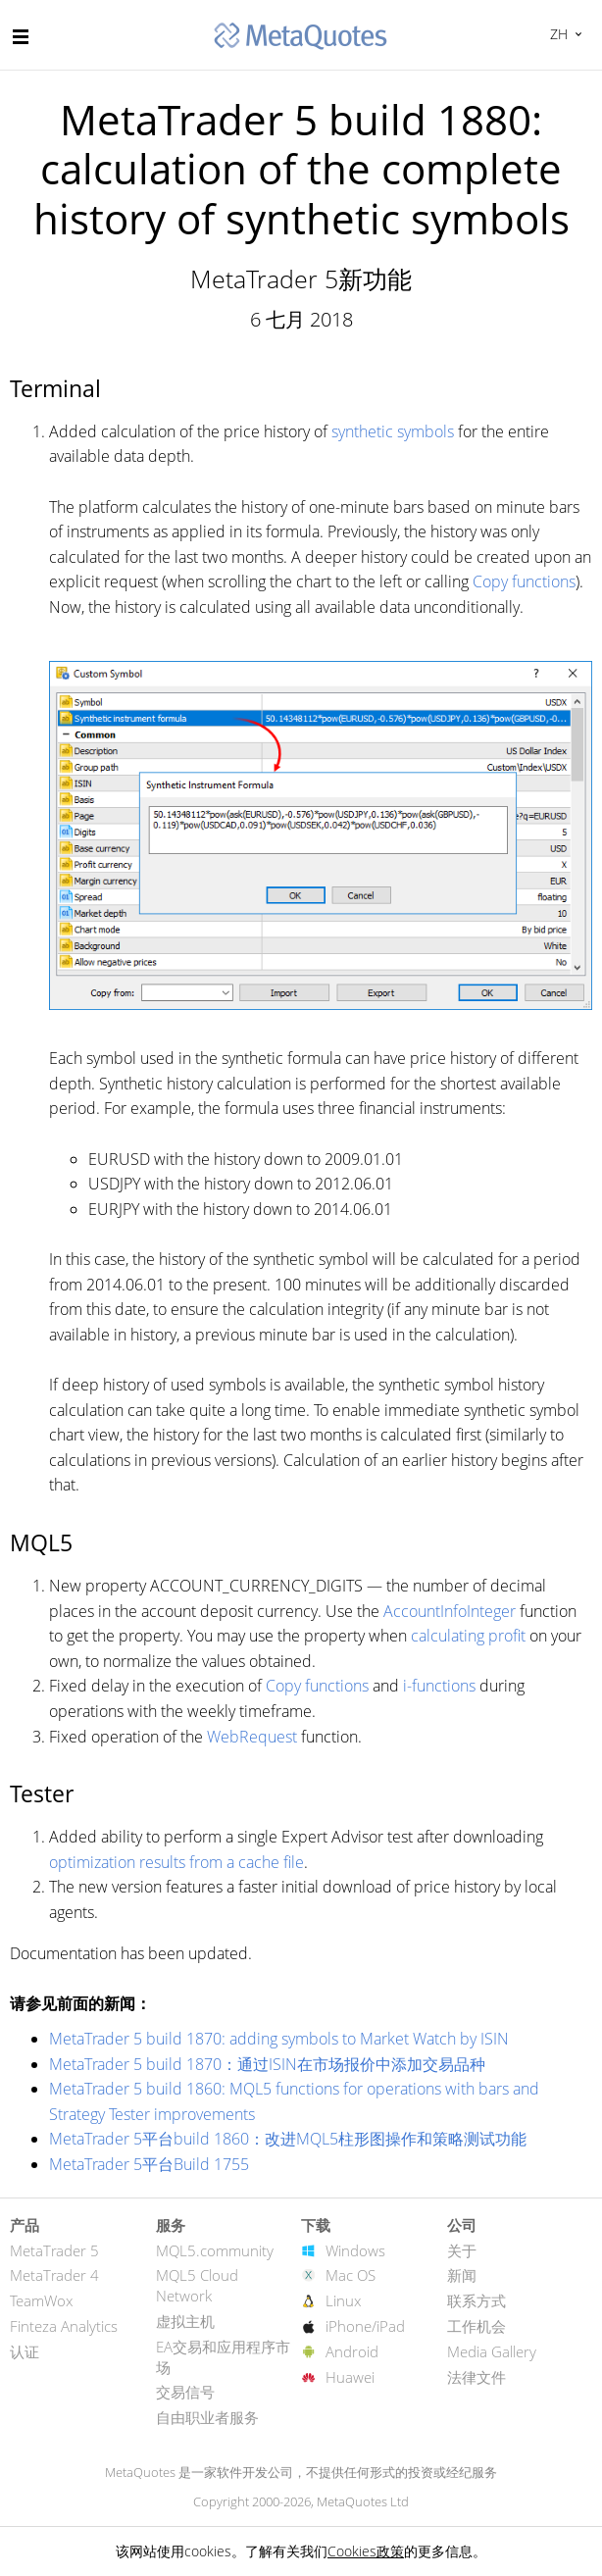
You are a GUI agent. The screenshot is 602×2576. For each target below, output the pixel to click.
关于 (462, 2250)
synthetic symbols (392, 431)
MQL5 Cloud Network (197, 2285)
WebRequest (252, 1736)
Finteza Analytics (64, 2326)
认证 (24, 2351)
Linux (343, 2300)
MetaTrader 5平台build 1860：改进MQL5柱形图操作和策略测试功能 (288, 2138)
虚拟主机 (185, 2321)
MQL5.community (215, 2250)
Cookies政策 (365, 2551)
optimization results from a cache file (176, 1862)
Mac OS (351, 2275)
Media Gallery (491, 2351)
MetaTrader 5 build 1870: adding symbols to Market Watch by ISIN (279, 2038)
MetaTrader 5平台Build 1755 (149, 2164)
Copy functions (524, 581)
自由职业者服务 (207, 2417)
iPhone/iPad (365, 2326)
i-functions (439, 1685)
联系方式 (476, 2300)
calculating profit (468, 1635)
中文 (556, 34)
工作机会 (476, 2326)
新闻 (462, 2275)
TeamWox (41, 2300)
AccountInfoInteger (449, 1611)
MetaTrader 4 (54, 2275)
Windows (355, 2250)
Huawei (350, 2377)
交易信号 (185, 2391)
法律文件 (476, 2377)
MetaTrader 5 (54, 2250)
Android (352, 2351)
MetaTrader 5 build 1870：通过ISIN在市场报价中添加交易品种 (267, 2064)
